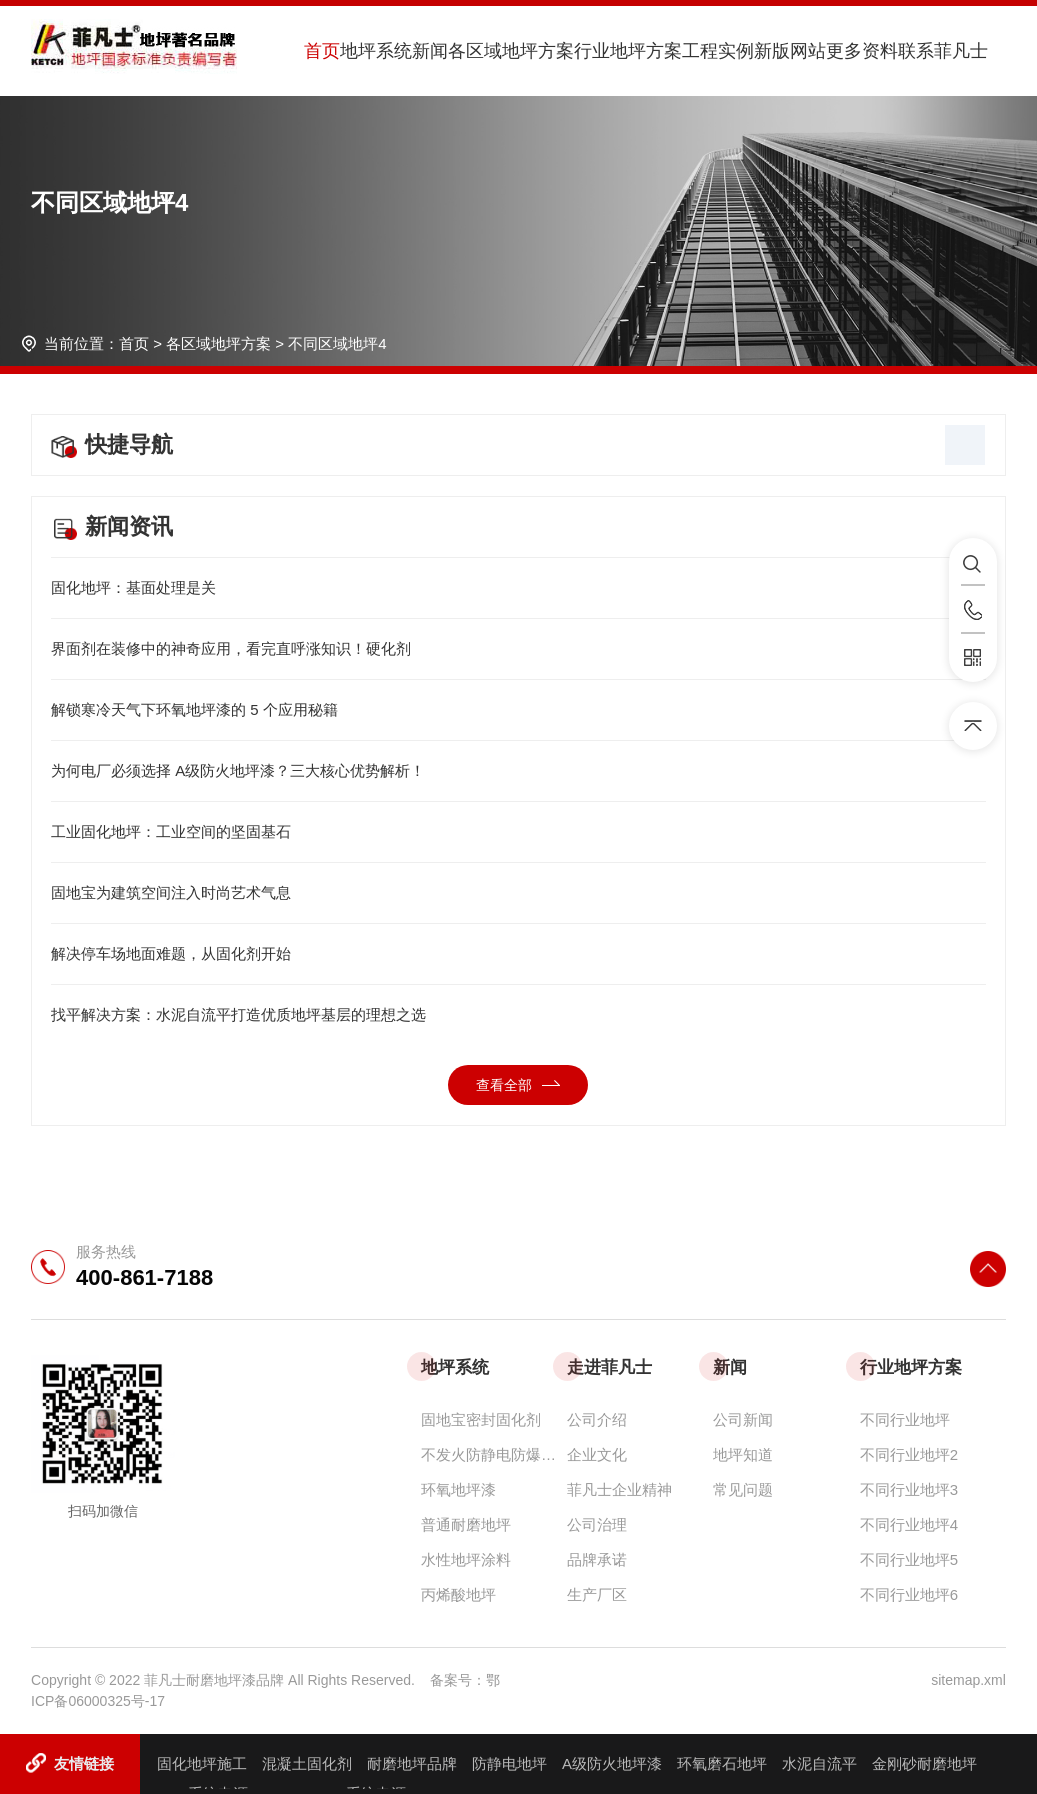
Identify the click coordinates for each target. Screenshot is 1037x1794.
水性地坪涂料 (466, 1559)
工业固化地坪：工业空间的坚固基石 (518, 832)
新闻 (430, 51)
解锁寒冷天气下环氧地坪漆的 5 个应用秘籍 (518, 710)
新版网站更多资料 (826, 51)
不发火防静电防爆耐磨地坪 (494, 1454)
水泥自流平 (819, 1763)
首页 (322, 51)
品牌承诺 (597, 1559)
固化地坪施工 (202, 1763)
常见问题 (743, 1489)
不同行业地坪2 (909, 1454)
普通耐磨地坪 (466, 1524)
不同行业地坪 (905, 1419)
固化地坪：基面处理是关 (518, 588)
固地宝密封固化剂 (481, 1419)
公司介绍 (597, 1419)
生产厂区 (597, 1594)
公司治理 (597, 1524)
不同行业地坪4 (909, 1524)
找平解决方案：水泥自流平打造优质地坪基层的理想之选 (518, 1015)
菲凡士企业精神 (619, 1489)
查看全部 (518, 1085)
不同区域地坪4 (337, 343)
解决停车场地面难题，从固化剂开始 (518, 954)
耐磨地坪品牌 (412, 1763)
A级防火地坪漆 (612, 1763)
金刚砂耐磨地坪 (924, 1763)
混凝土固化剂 (307, 1763)
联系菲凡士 (943, 51)
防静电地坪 (509, 1763)
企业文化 (597, 1454)
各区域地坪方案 (511, 51)
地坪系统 (376, 51)
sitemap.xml (968, 1680)
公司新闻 (743, 1419)
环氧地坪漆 (458, 1489)
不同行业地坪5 (909, 1559)
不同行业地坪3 (909, 1489)
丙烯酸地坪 (458, 1594)
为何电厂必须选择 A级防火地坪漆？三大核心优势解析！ (518, 771)
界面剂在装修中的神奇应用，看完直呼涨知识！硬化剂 (518, 649)
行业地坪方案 (628, 51)
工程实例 (718, 51)
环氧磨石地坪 (722, 1763)
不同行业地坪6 (909, 1594)
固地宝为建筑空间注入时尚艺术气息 (518, 893)
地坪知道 (743, 1454)
